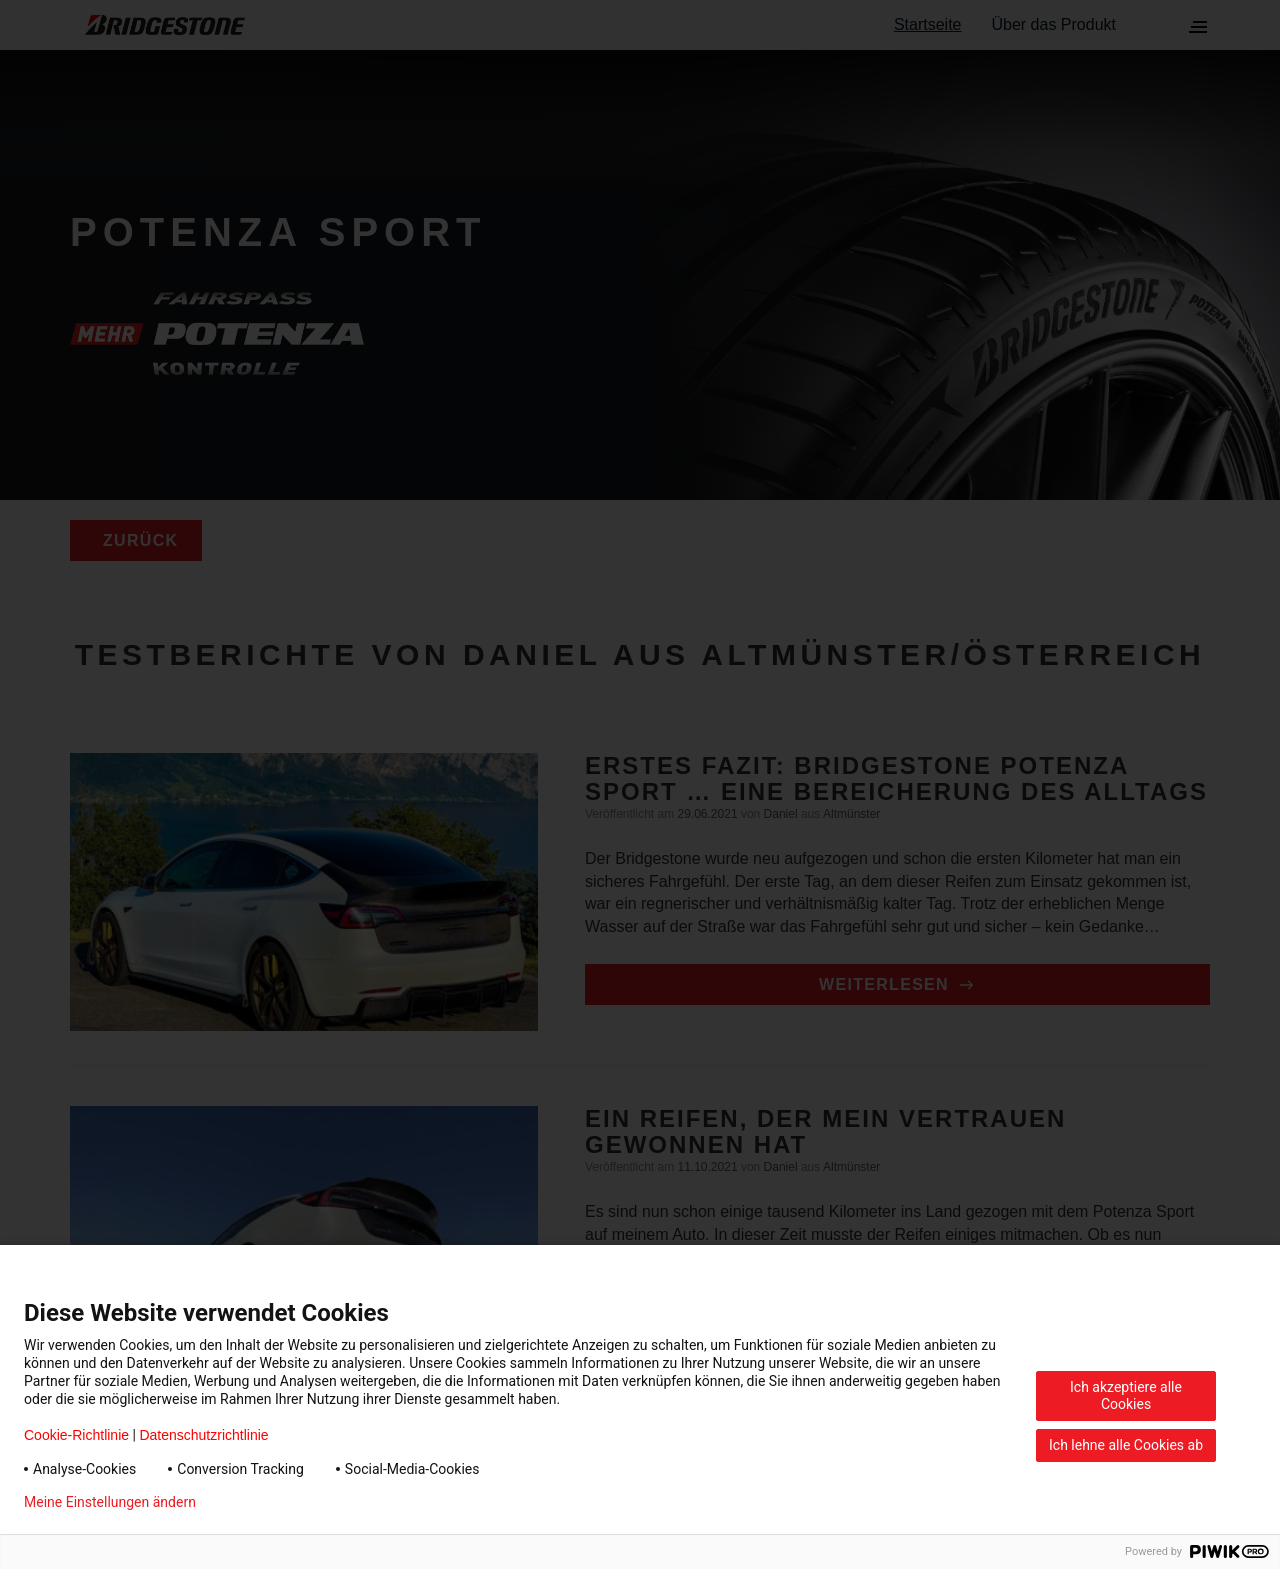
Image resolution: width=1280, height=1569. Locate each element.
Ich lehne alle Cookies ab (1126, 1445)
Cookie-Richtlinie (76, 1435)
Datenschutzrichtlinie (203, 1435)
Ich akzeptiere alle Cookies (1126, 1395)
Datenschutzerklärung (296, 1502)
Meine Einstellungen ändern (110, 1502)
